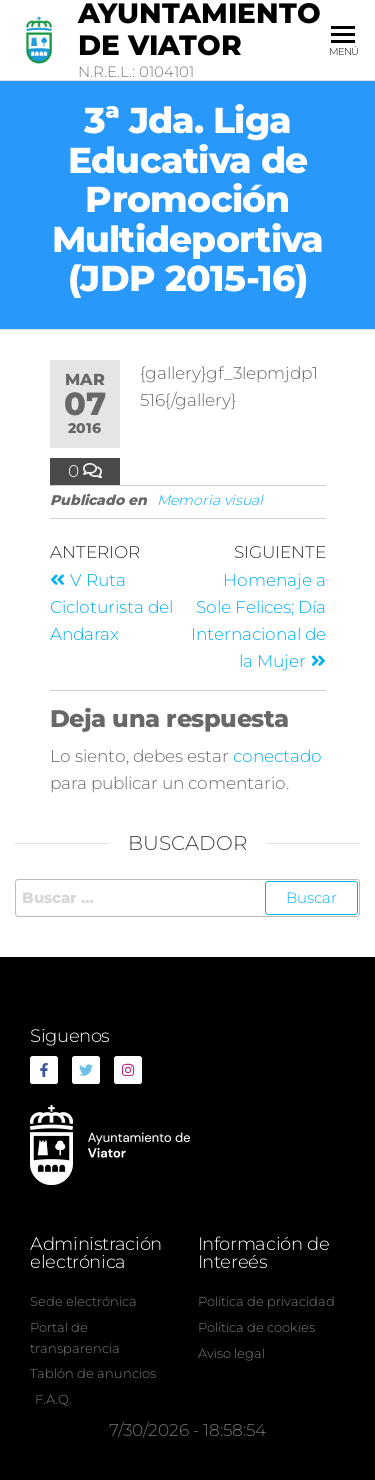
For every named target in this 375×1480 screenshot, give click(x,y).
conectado (277, 756)
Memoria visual (210, 500)
